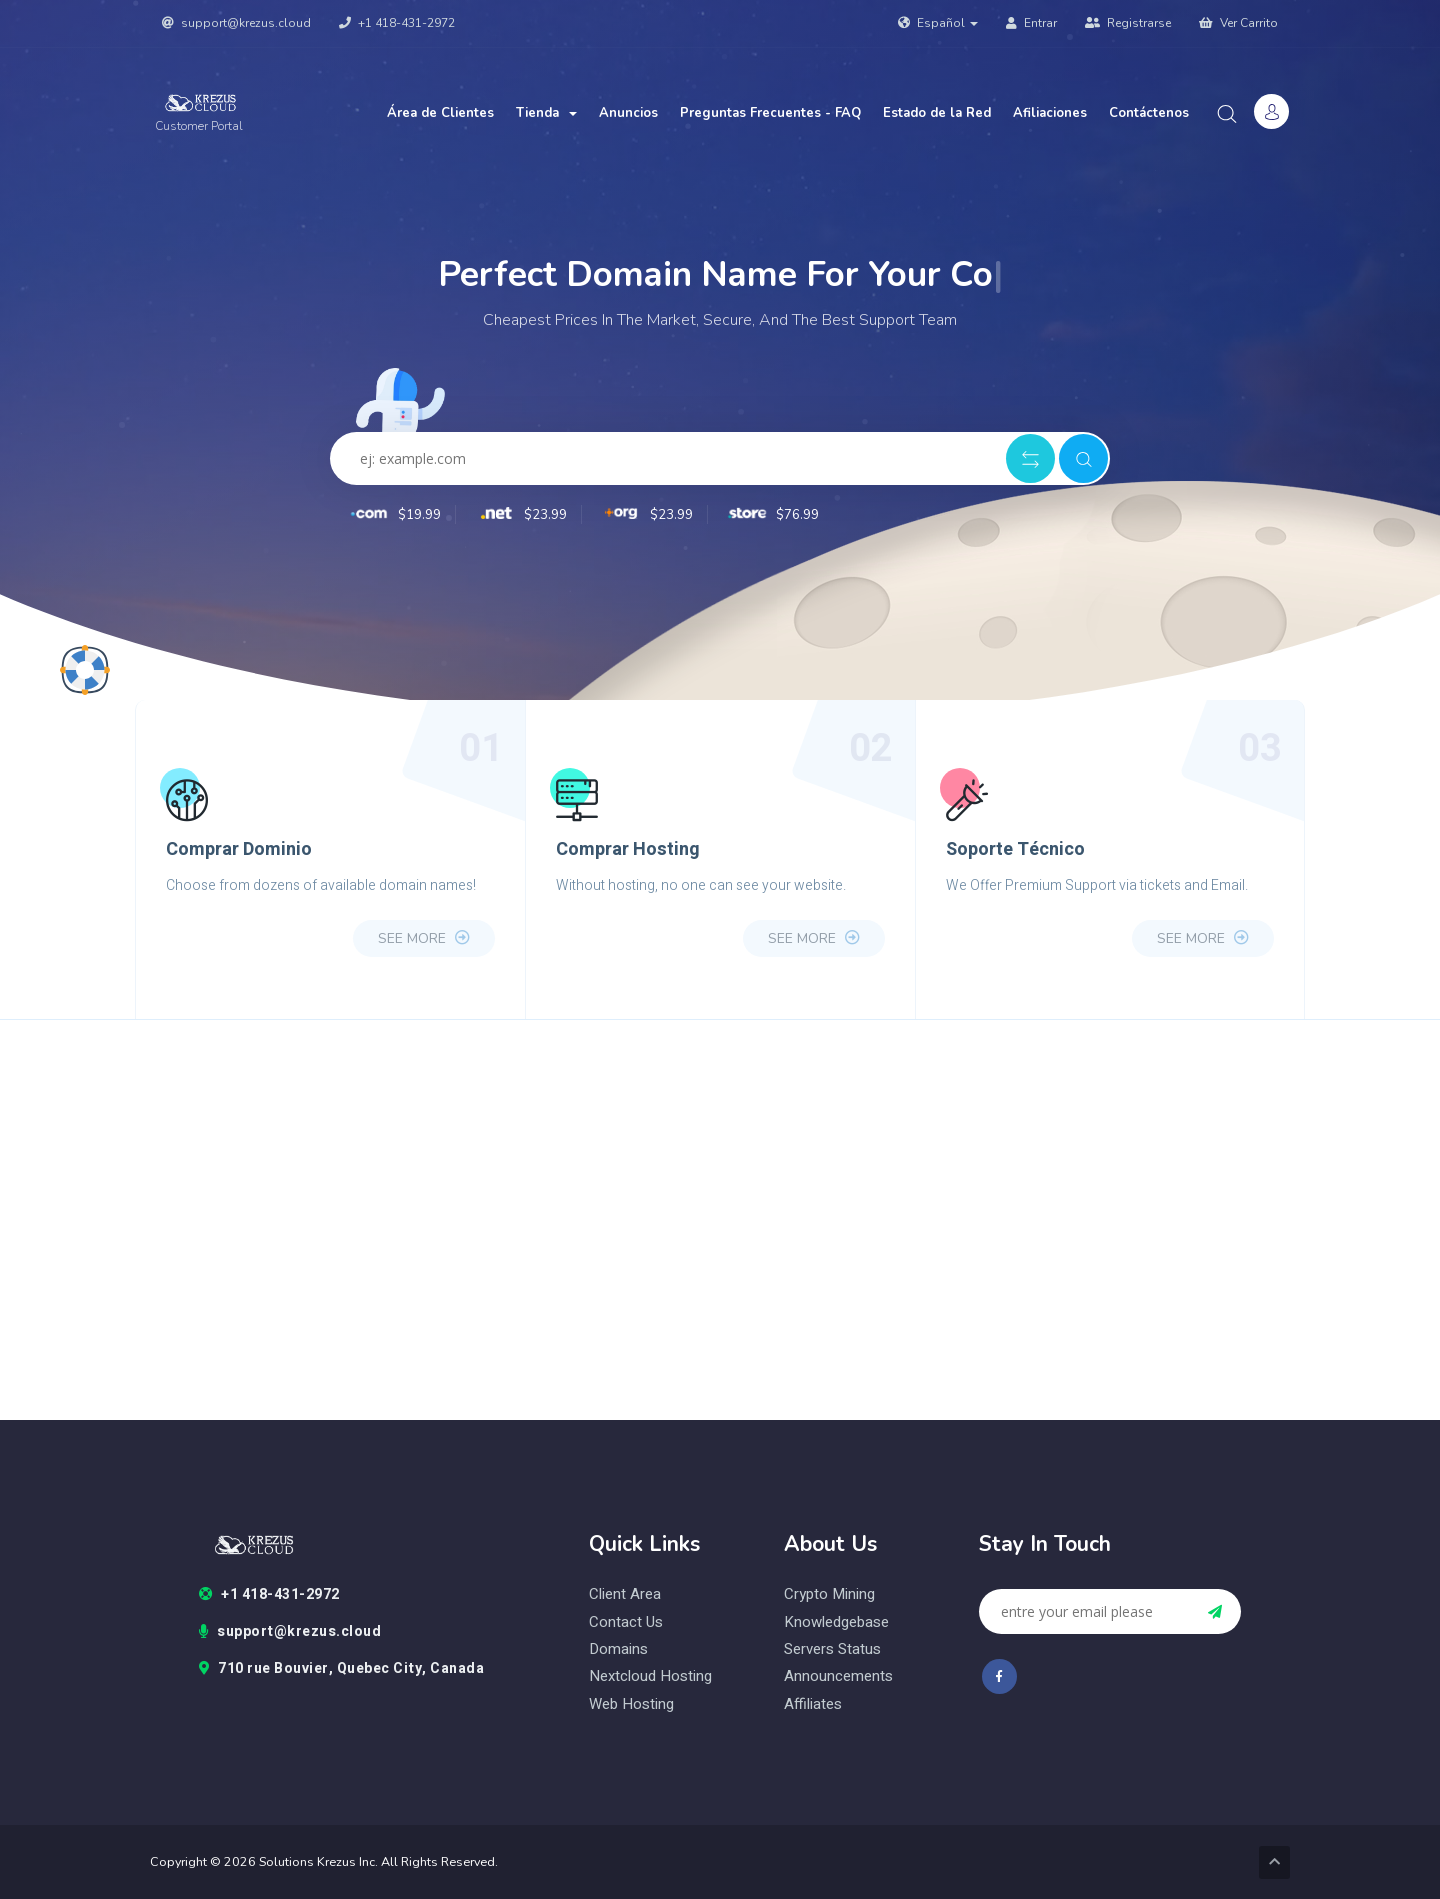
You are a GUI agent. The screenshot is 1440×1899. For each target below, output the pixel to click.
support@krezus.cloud (236, 23)
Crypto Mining (829, 1594)
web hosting (631, 1704)
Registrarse (1128, 23)
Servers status (832, 1649)
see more (424, 938)
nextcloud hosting (650, 1676)
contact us (626, 1622)
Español (938, 23)
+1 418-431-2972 (397, 23)
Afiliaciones (1050, 113)
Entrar (1031, 23)
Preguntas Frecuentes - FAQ (770, 113)
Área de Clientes (440, 113)
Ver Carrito (1238, 23)
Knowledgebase (836, 1622)
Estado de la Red (937, 113)
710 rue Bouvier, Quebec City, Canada (342, 1669)
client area (625, 1594)
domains (618, 1649)
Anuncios (628, 113)
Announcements (838, 1676)
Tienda (546, 113)
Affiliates (813, 1704)
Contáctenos (1149, 113)
